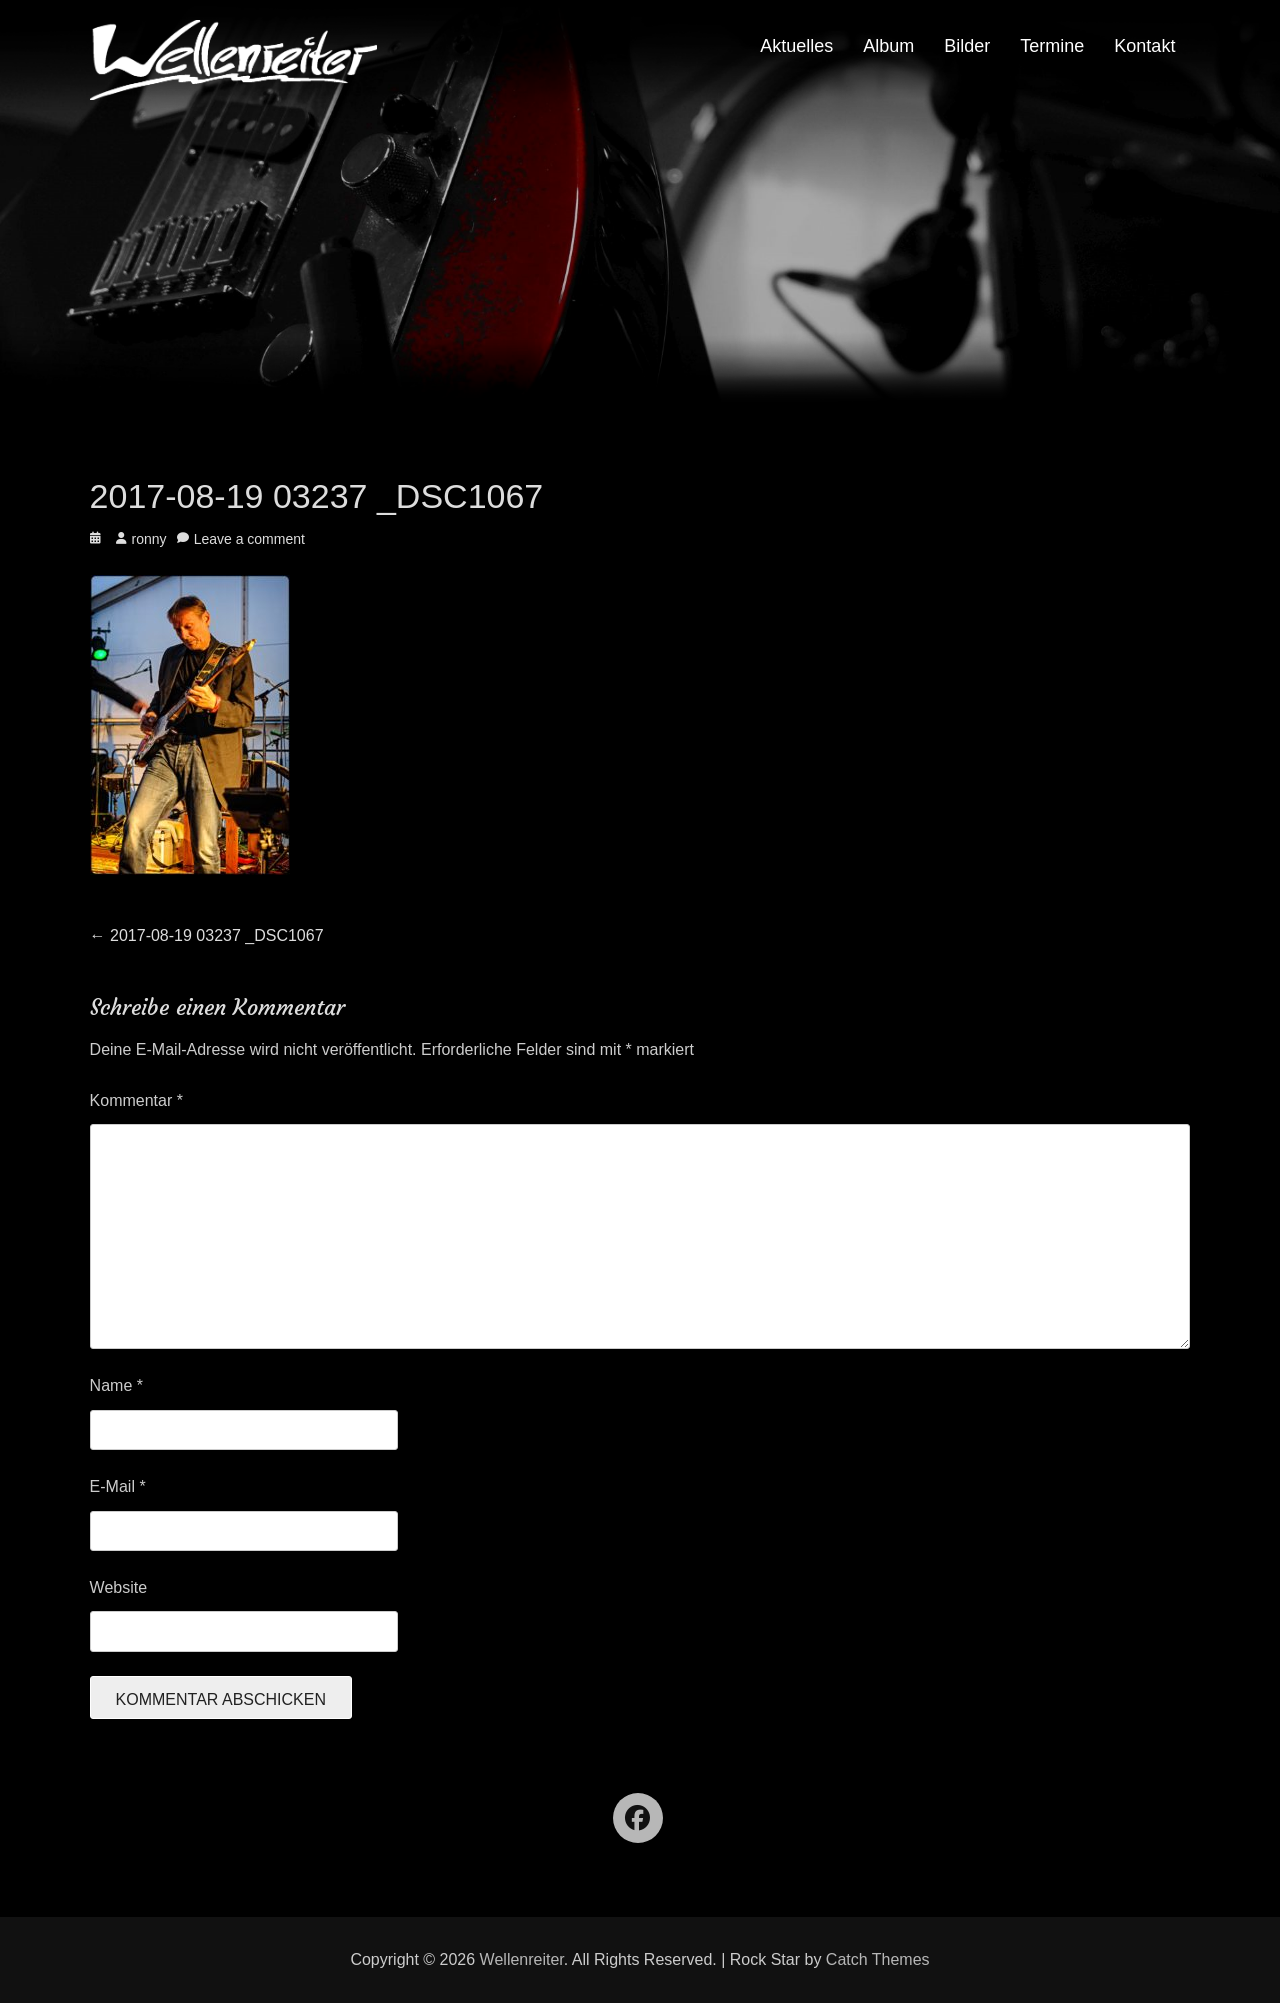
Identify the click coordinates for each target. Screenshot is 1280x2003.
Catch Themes (878, 1959)
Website (119, 1587)
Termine (1052, 46)
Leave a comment (249, 539)
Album (888, 46)
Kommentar (136, 1100)
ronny (149, 539)
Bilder (967, 46)
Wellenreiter (522, 1959)
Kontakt (1144, 46)
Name (116, 1385)
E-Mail (118, 1486)
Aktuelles (796, 46)
